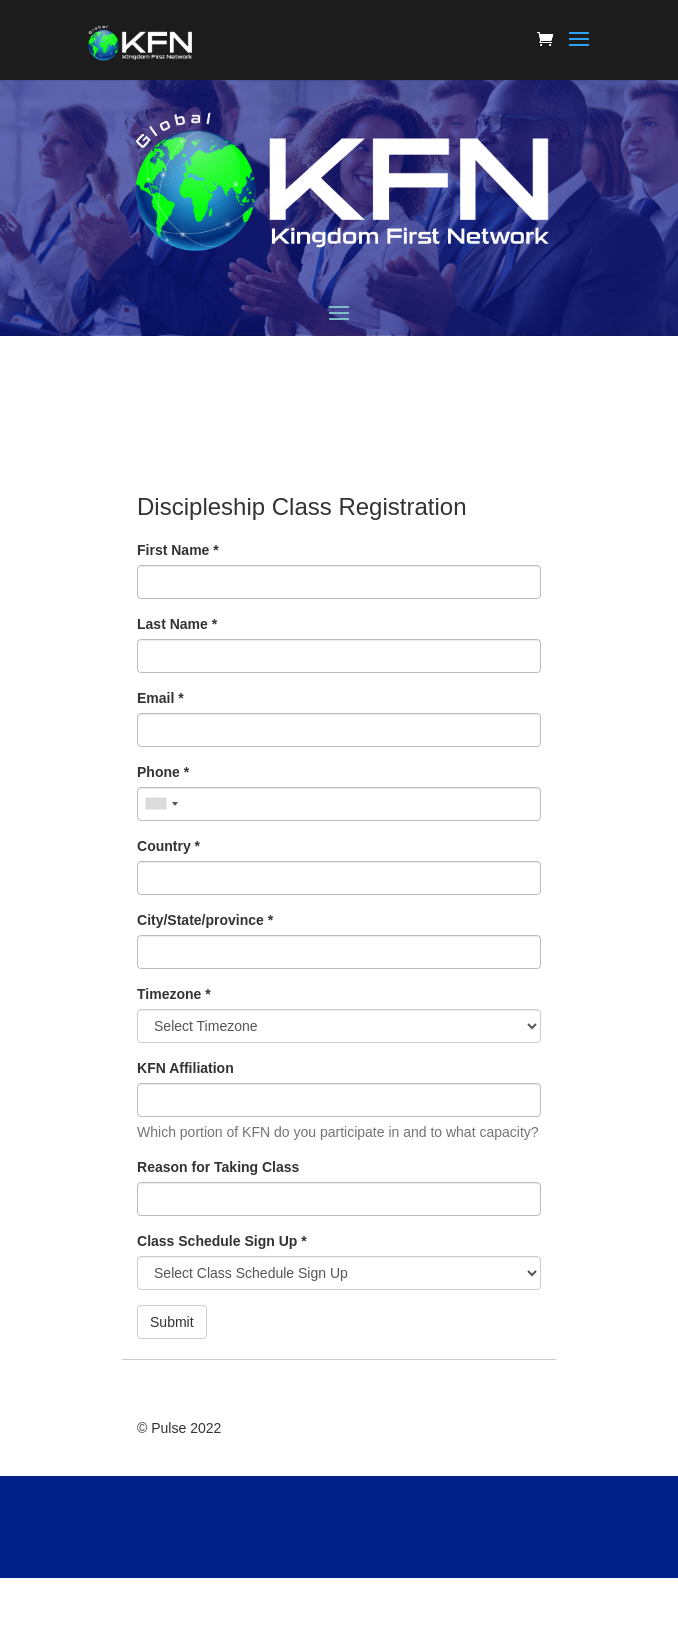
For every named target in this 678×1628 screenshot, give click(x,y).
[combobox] (161, 804)
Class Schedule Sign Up (222, 1241)
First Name (178, 550)
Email (160, 698)
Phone (163, 772)
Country (168, 846)
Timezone (174, 994)
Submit (172, 1322)
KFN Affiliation (185, 1068)
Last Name (177, 624)
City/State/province (205, 920)
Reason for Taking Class (218, 1167)
